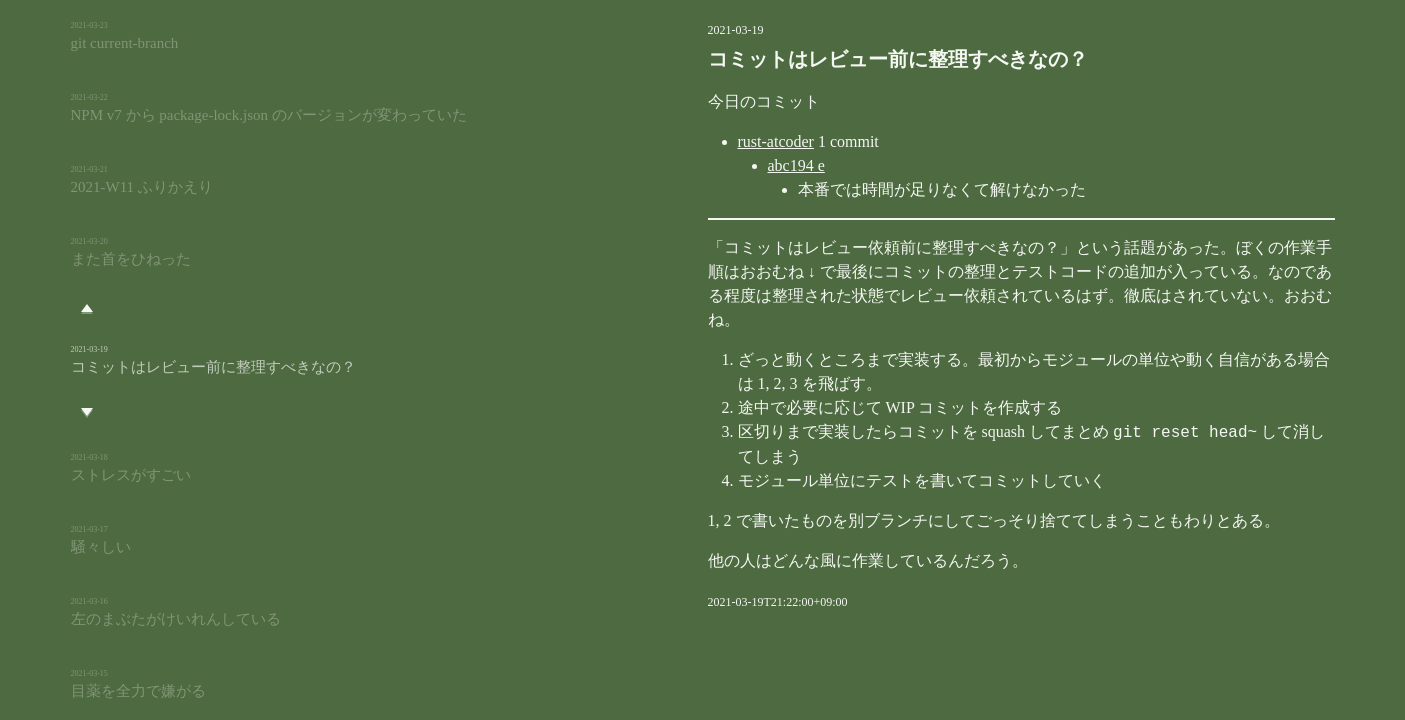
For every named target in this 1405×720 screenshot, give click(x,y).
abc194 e (695, 165)
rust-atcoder (675, 141)
